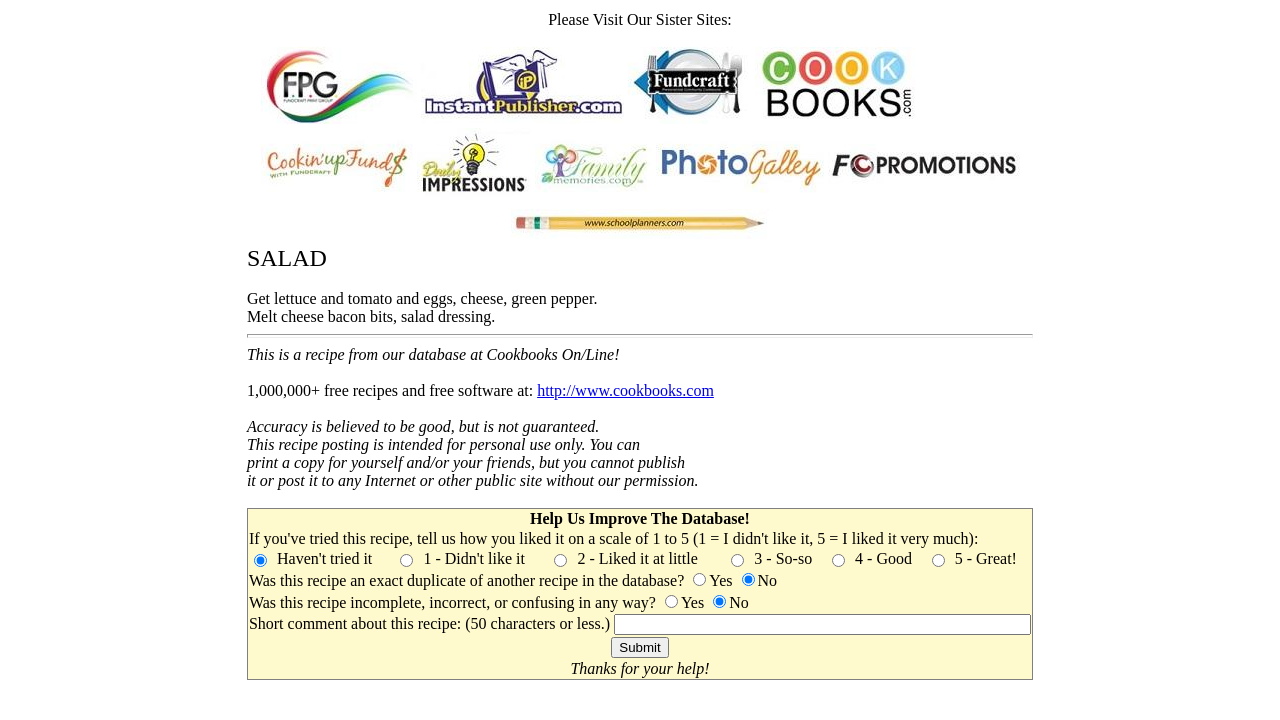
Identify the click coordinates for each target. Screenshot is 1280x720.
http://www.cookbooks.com (625, 390)
